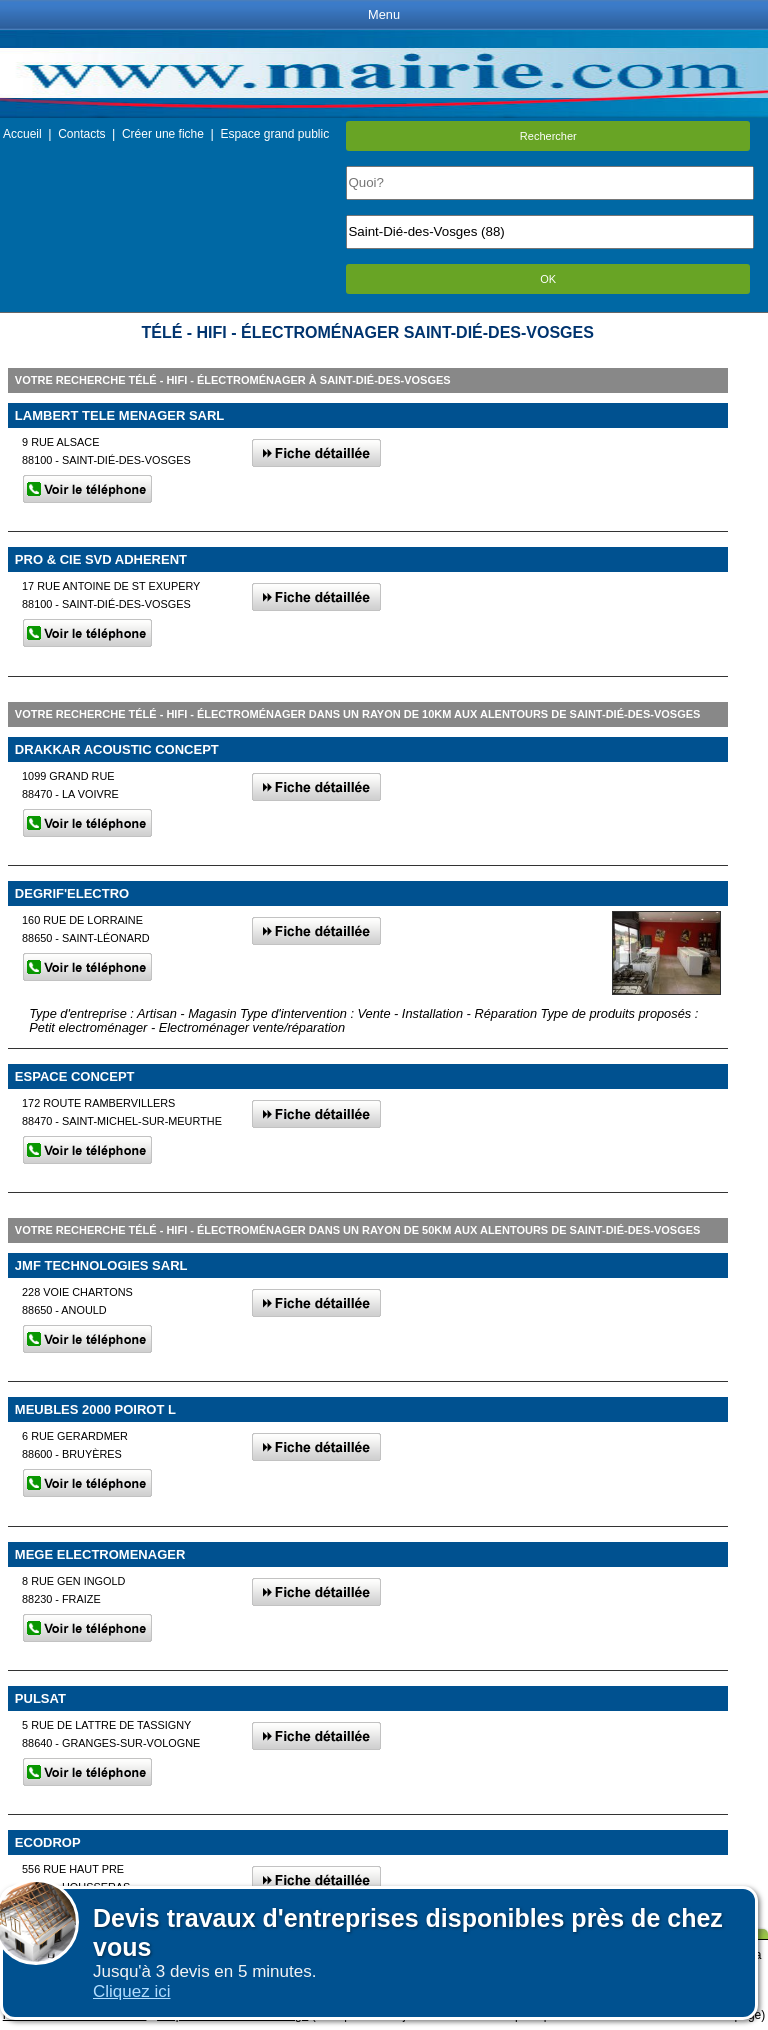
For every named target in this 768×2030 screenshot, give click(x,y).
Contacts (81, 134)
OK (548, 279)
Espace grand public (274, 134)
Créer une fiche (163, 134)
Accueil (22, 134)
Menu (384, 14)
